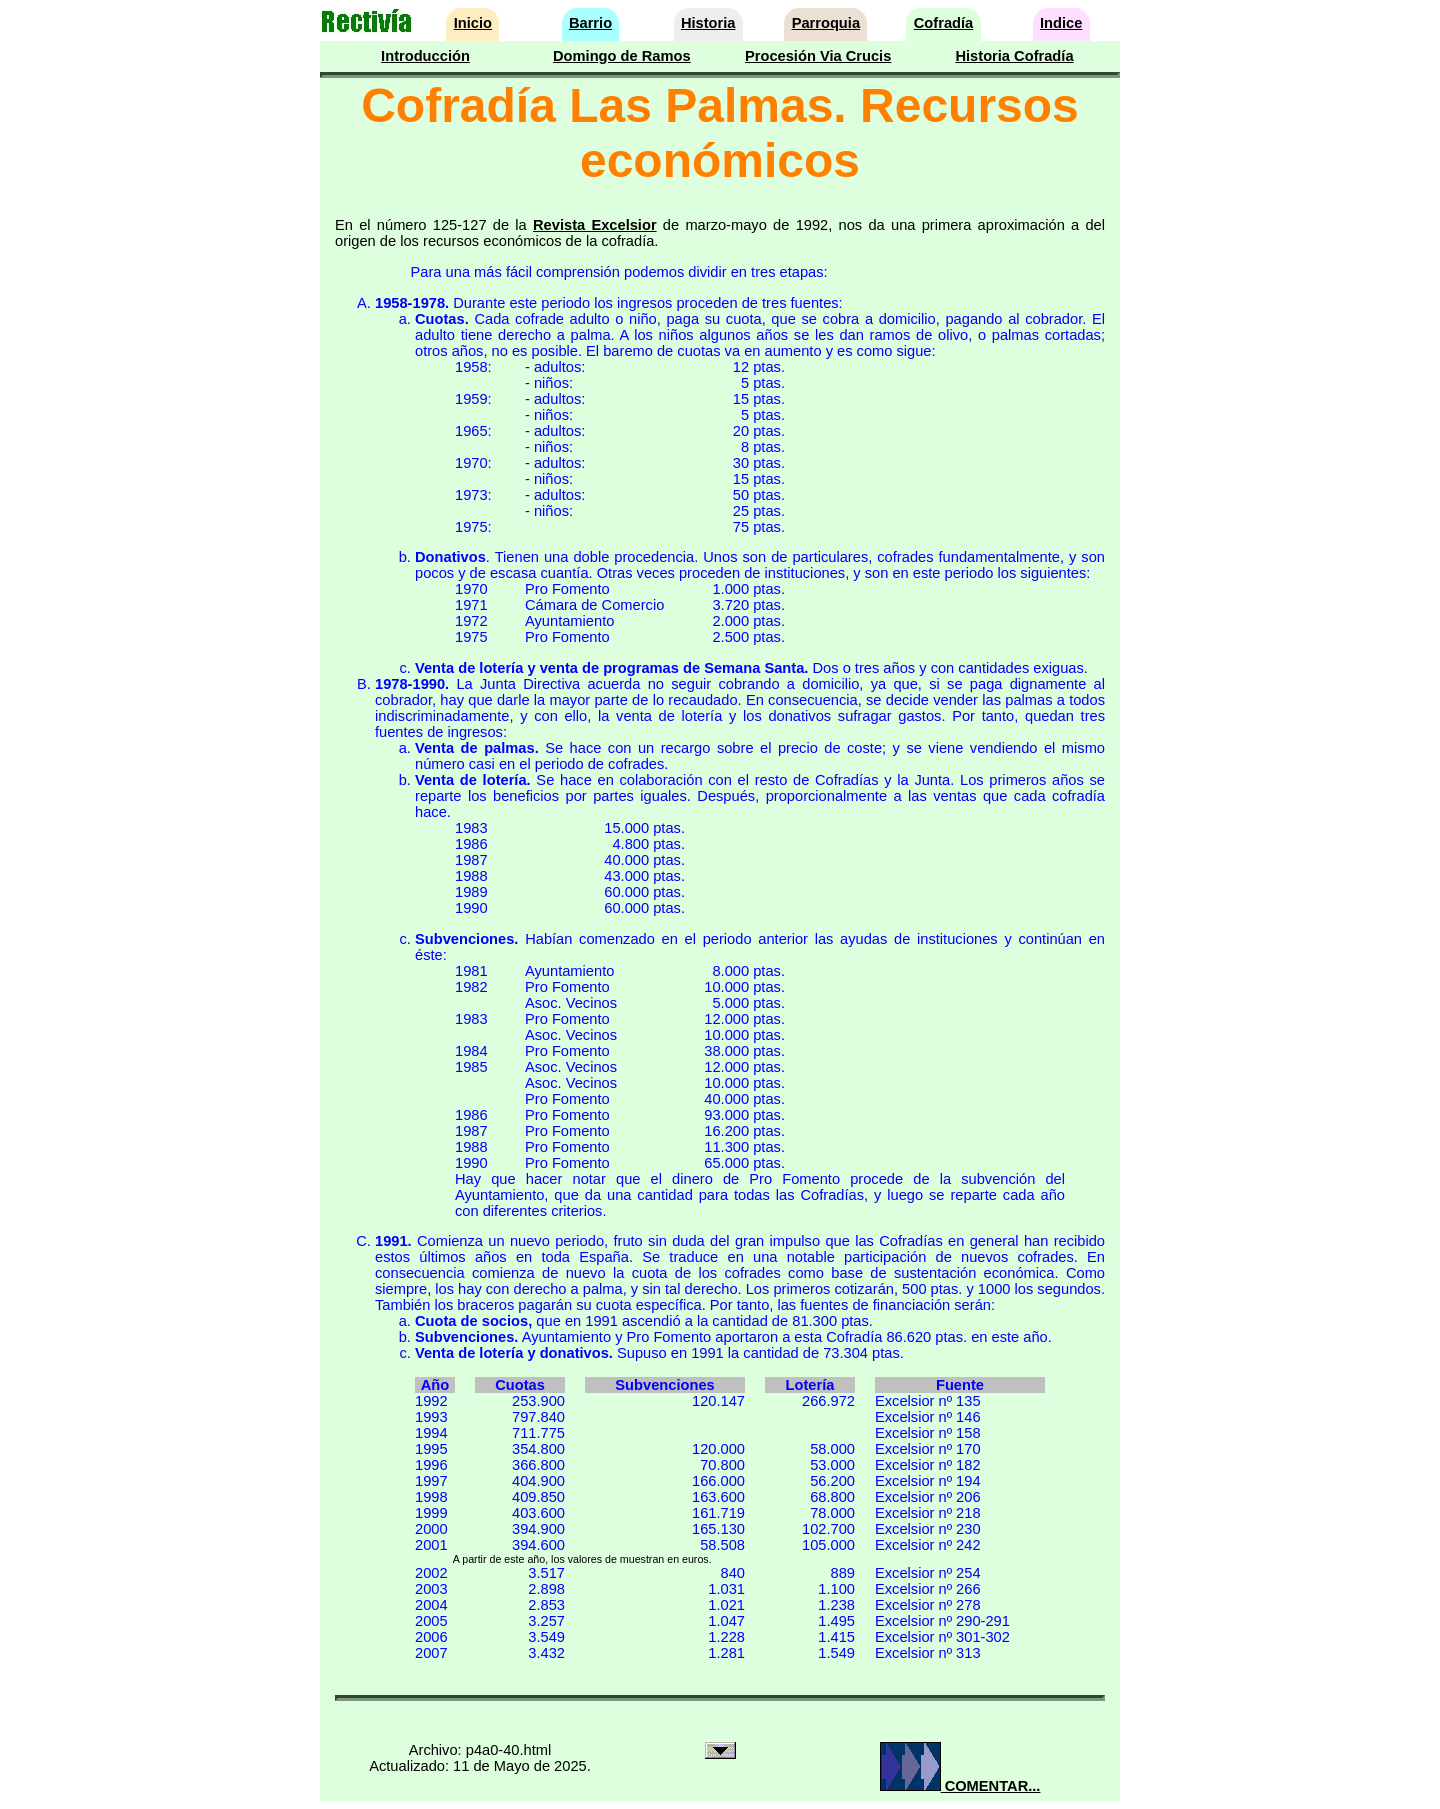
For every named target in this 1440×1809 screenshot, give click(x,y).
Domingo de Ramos (622, 56)
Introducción (425, 56)
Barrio (590, 23)
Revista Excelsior (595, 225)
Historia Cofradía (1014, 56)
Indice (1061, 23)
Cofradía (943, 23)
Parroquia (826, 23)
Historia (708, 23)
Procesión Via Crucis (818, 56)
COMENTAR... (960, 1786)
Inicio (473, 23)
